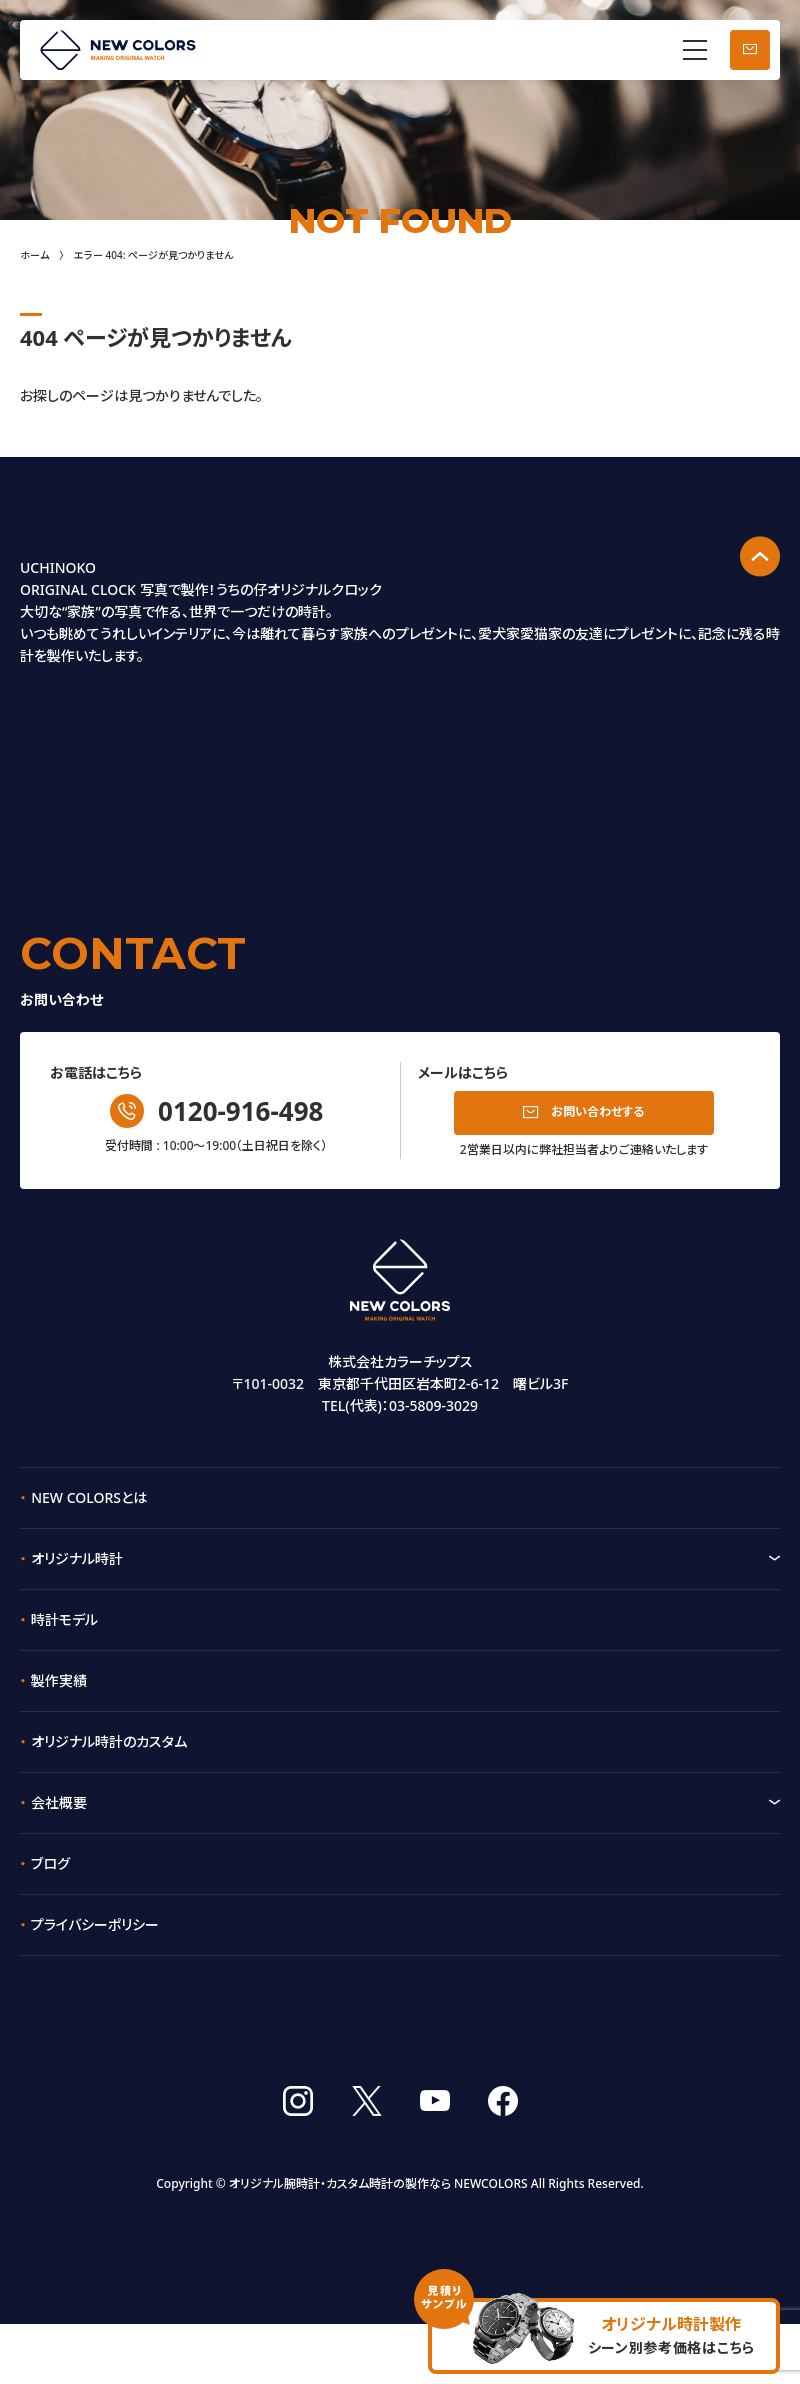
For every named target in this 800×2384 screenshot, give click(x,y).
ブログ (50, 1859)
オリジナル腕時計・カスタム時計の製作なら (340, 2244)
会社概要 (59, 1798)
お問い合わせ (750, 50)
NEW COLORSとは (89, 1493)
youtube (435, 2161)
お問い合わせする (597, 1108)
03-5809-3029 (433, 1401)
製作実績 (59, 1676)
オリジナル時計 (77, 1554)
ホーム (34, 255)
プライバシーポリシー (95, 1920)
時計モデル (64, 1615)
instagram (298, 2161)
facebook (503, 2161)
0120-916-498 (240, 1107)
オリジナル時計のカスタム (109, 1737)
